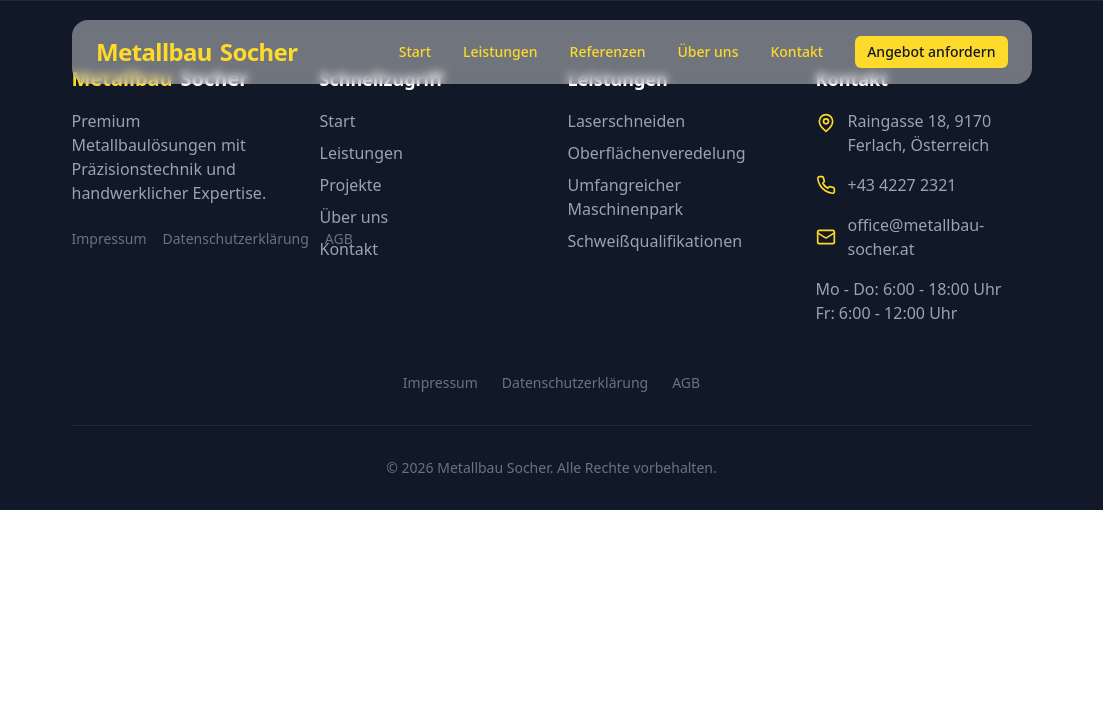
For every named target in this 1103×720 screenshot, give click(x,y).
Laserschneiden (627, 121)
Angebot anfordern (931, 51)
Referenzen (608, 51)
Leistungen (500, 51)
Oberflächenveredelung (657, 153)
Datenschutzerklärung (236, 238)
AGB (686, 382)
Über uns (707, 51)
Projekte (351, 185)
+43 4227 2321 (902, 185)
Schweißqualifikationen (655, 241)
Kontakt (796, 51)
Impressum (109, 238)
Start (415, 51)
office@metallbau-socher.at (916, 237)
